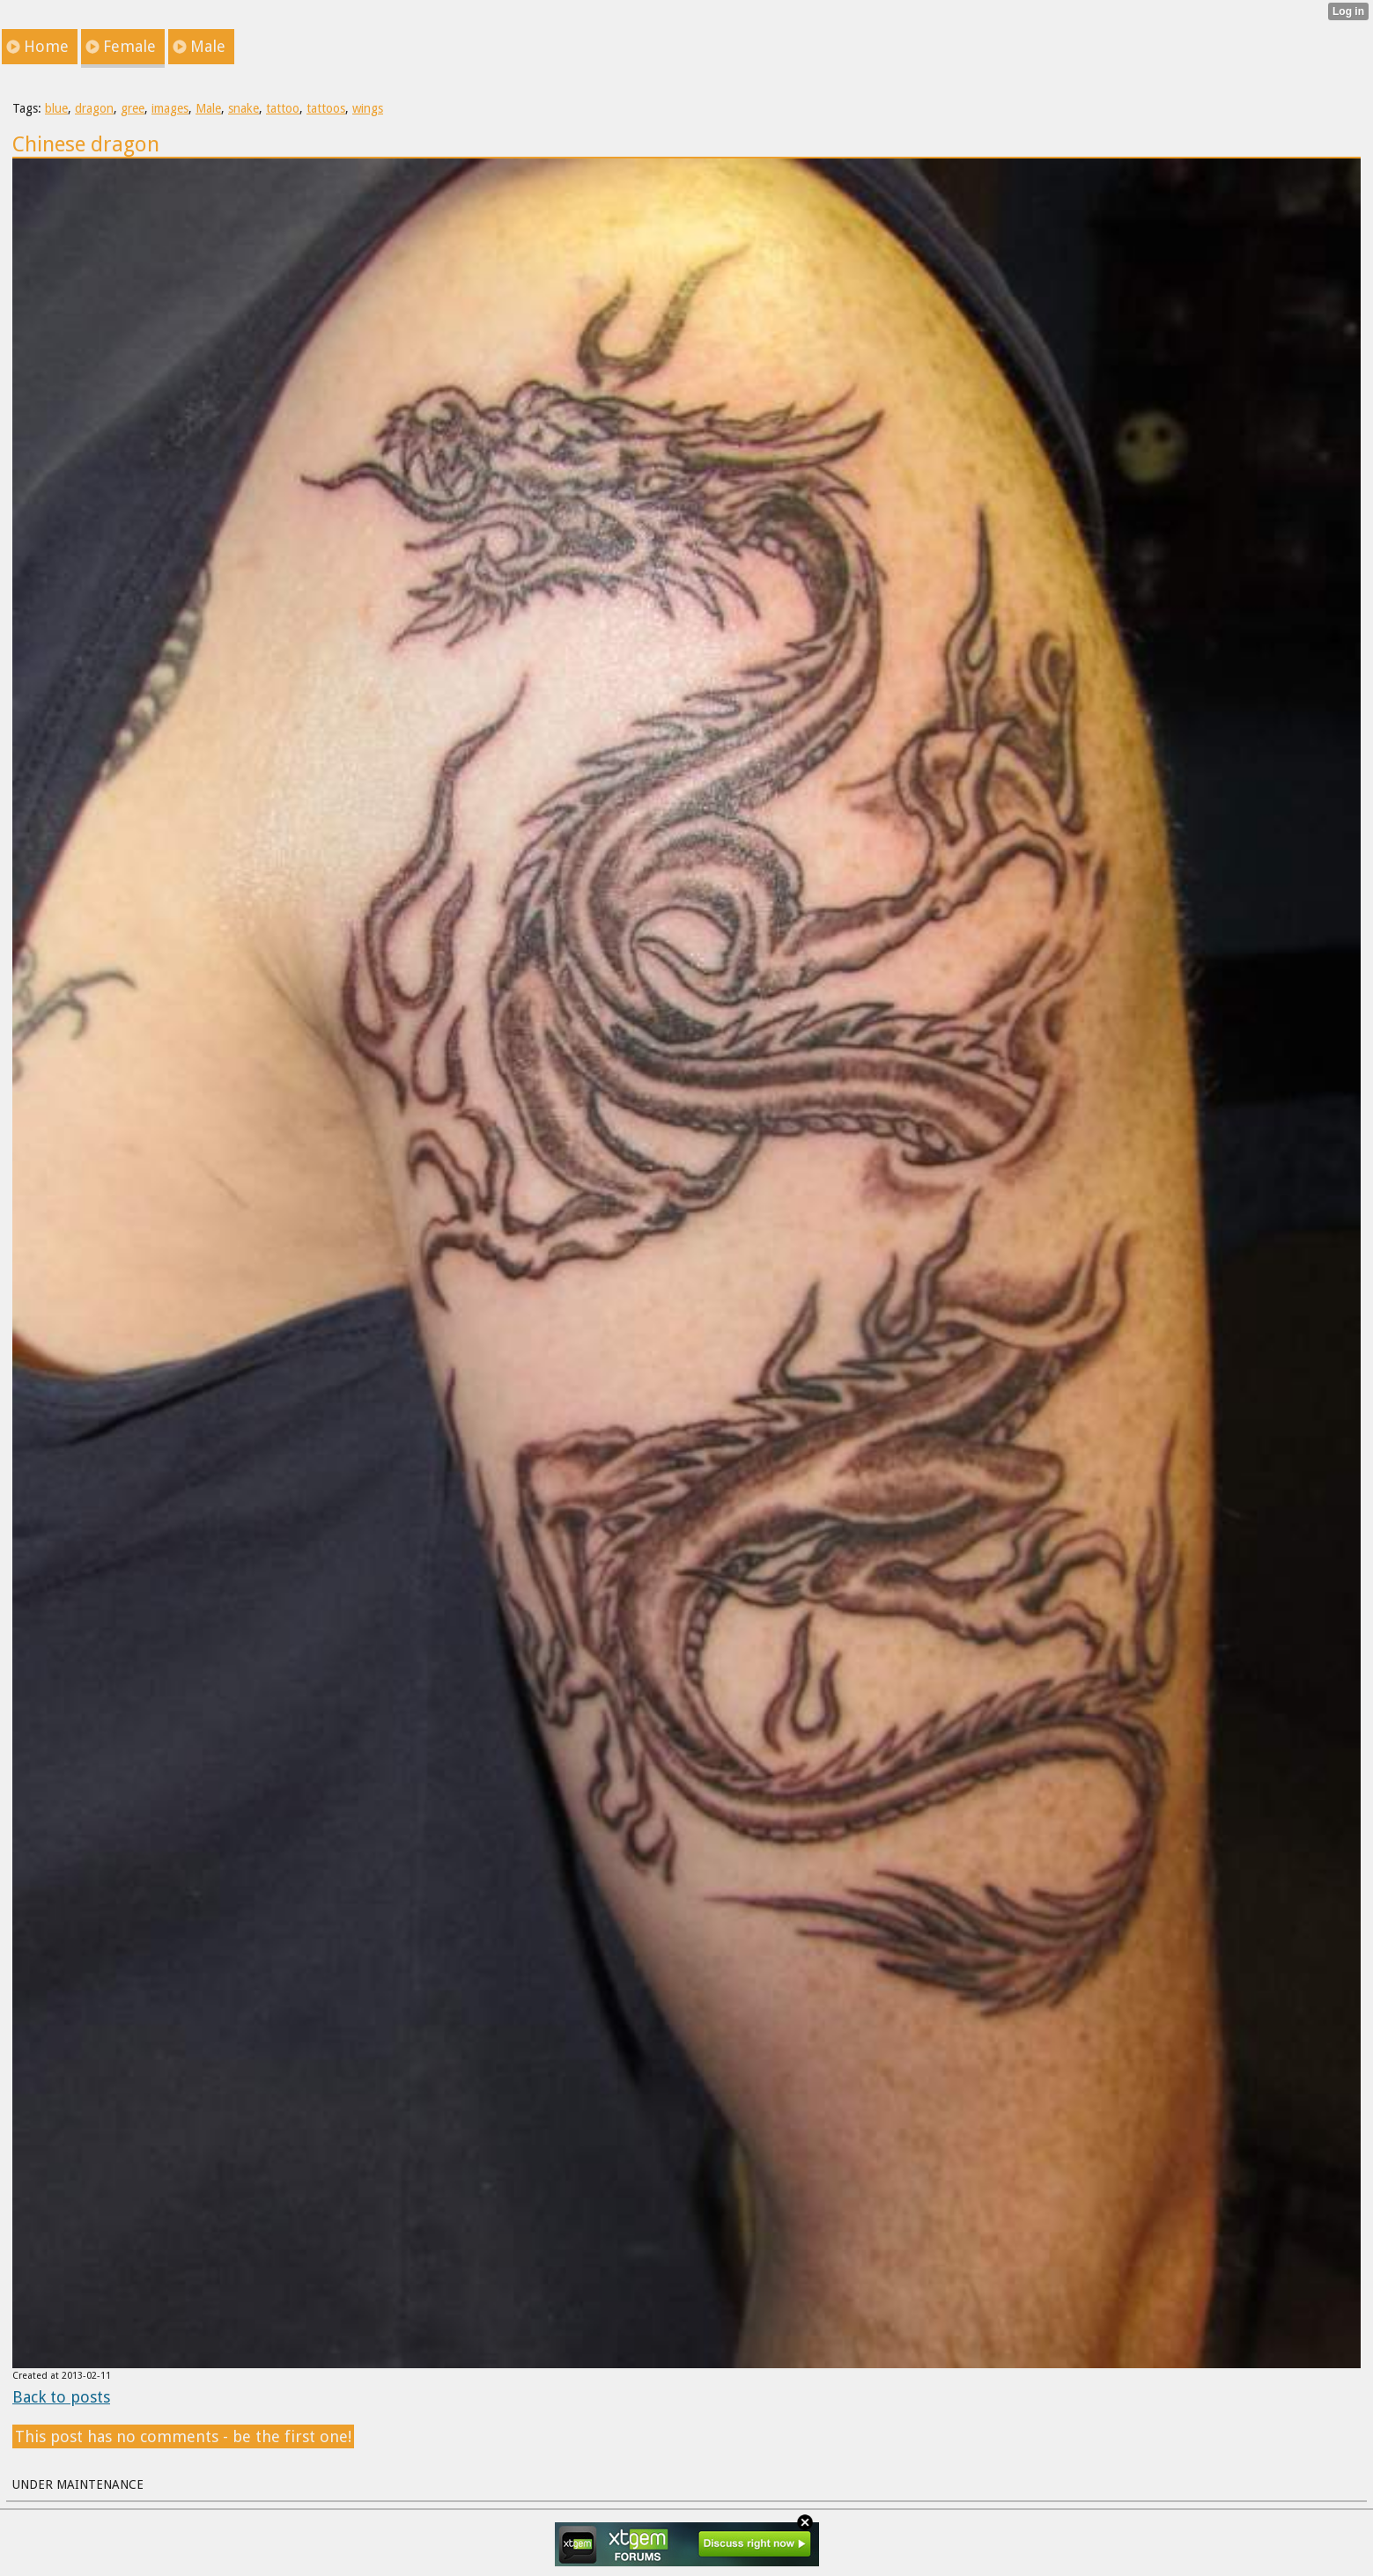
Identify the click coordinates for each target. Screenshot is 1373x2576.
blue (56, 108)
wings (367, 108)
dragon (94, 108)
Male (208, 108)
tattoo (282, 108)
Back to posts (61, 2397)
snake (243, 108)
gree (132, 108)
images (169, 108)
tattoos (325, 108)
